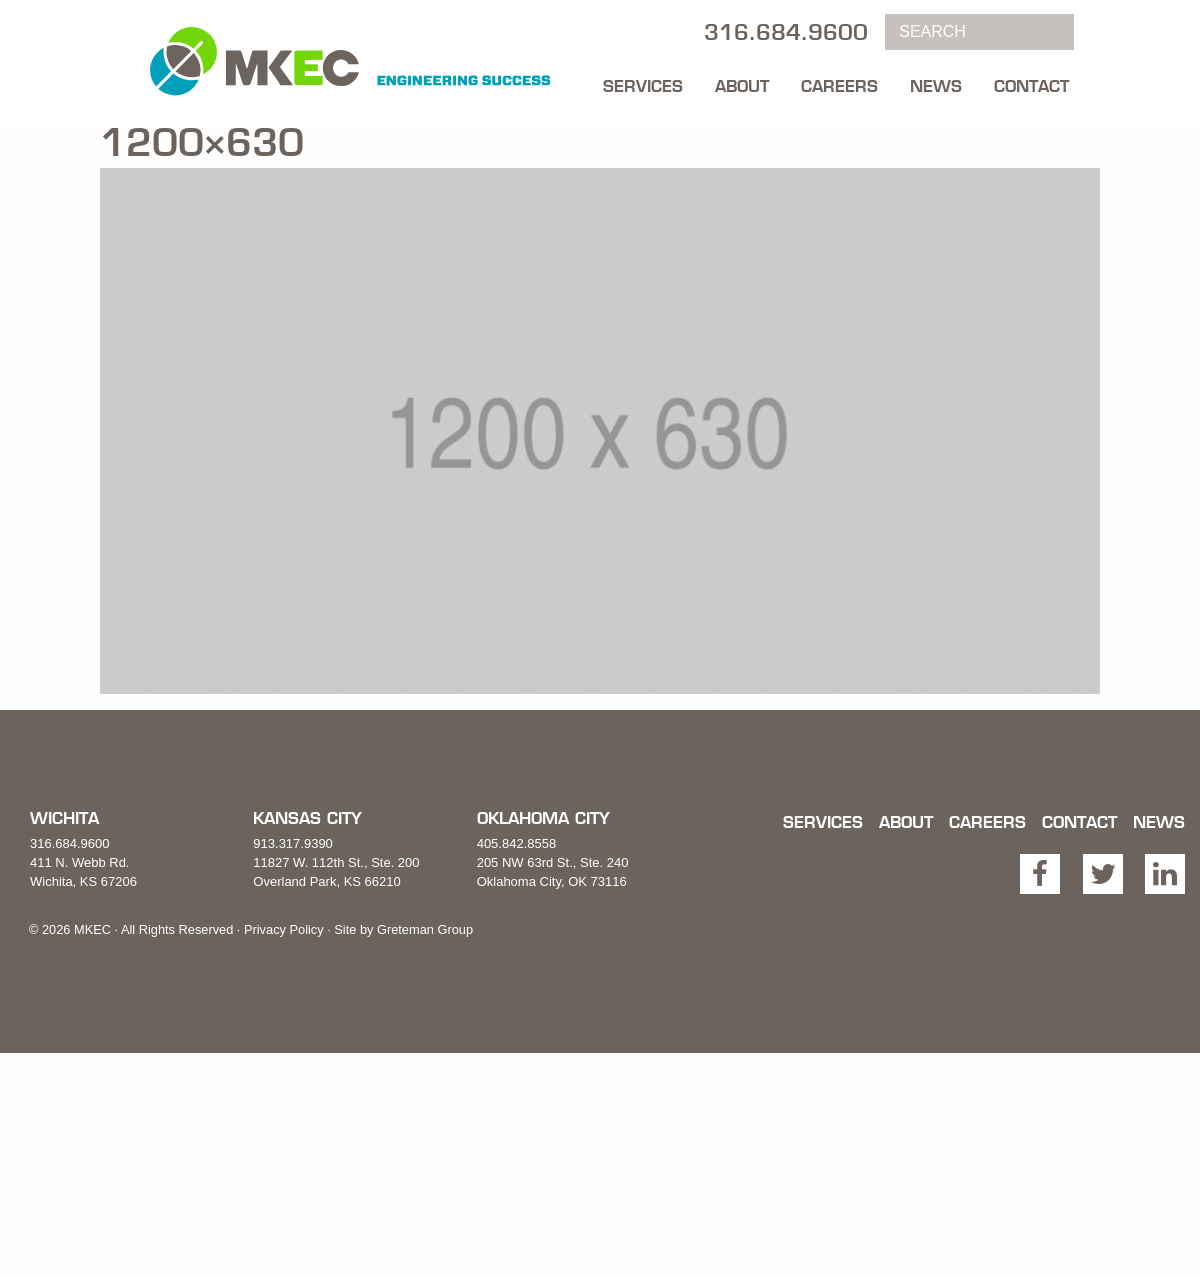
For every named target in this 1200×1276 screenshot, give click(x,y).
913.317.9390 (293, 843)
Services (643, 86)
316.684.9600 (70, 843)
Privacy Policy (284, 929)
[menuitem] (643, 81)
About (742, 86)
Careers (839, 86)
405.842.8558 (517, 843)
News (936, 86)
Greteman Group (425, 929)
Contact (1031, 86)
